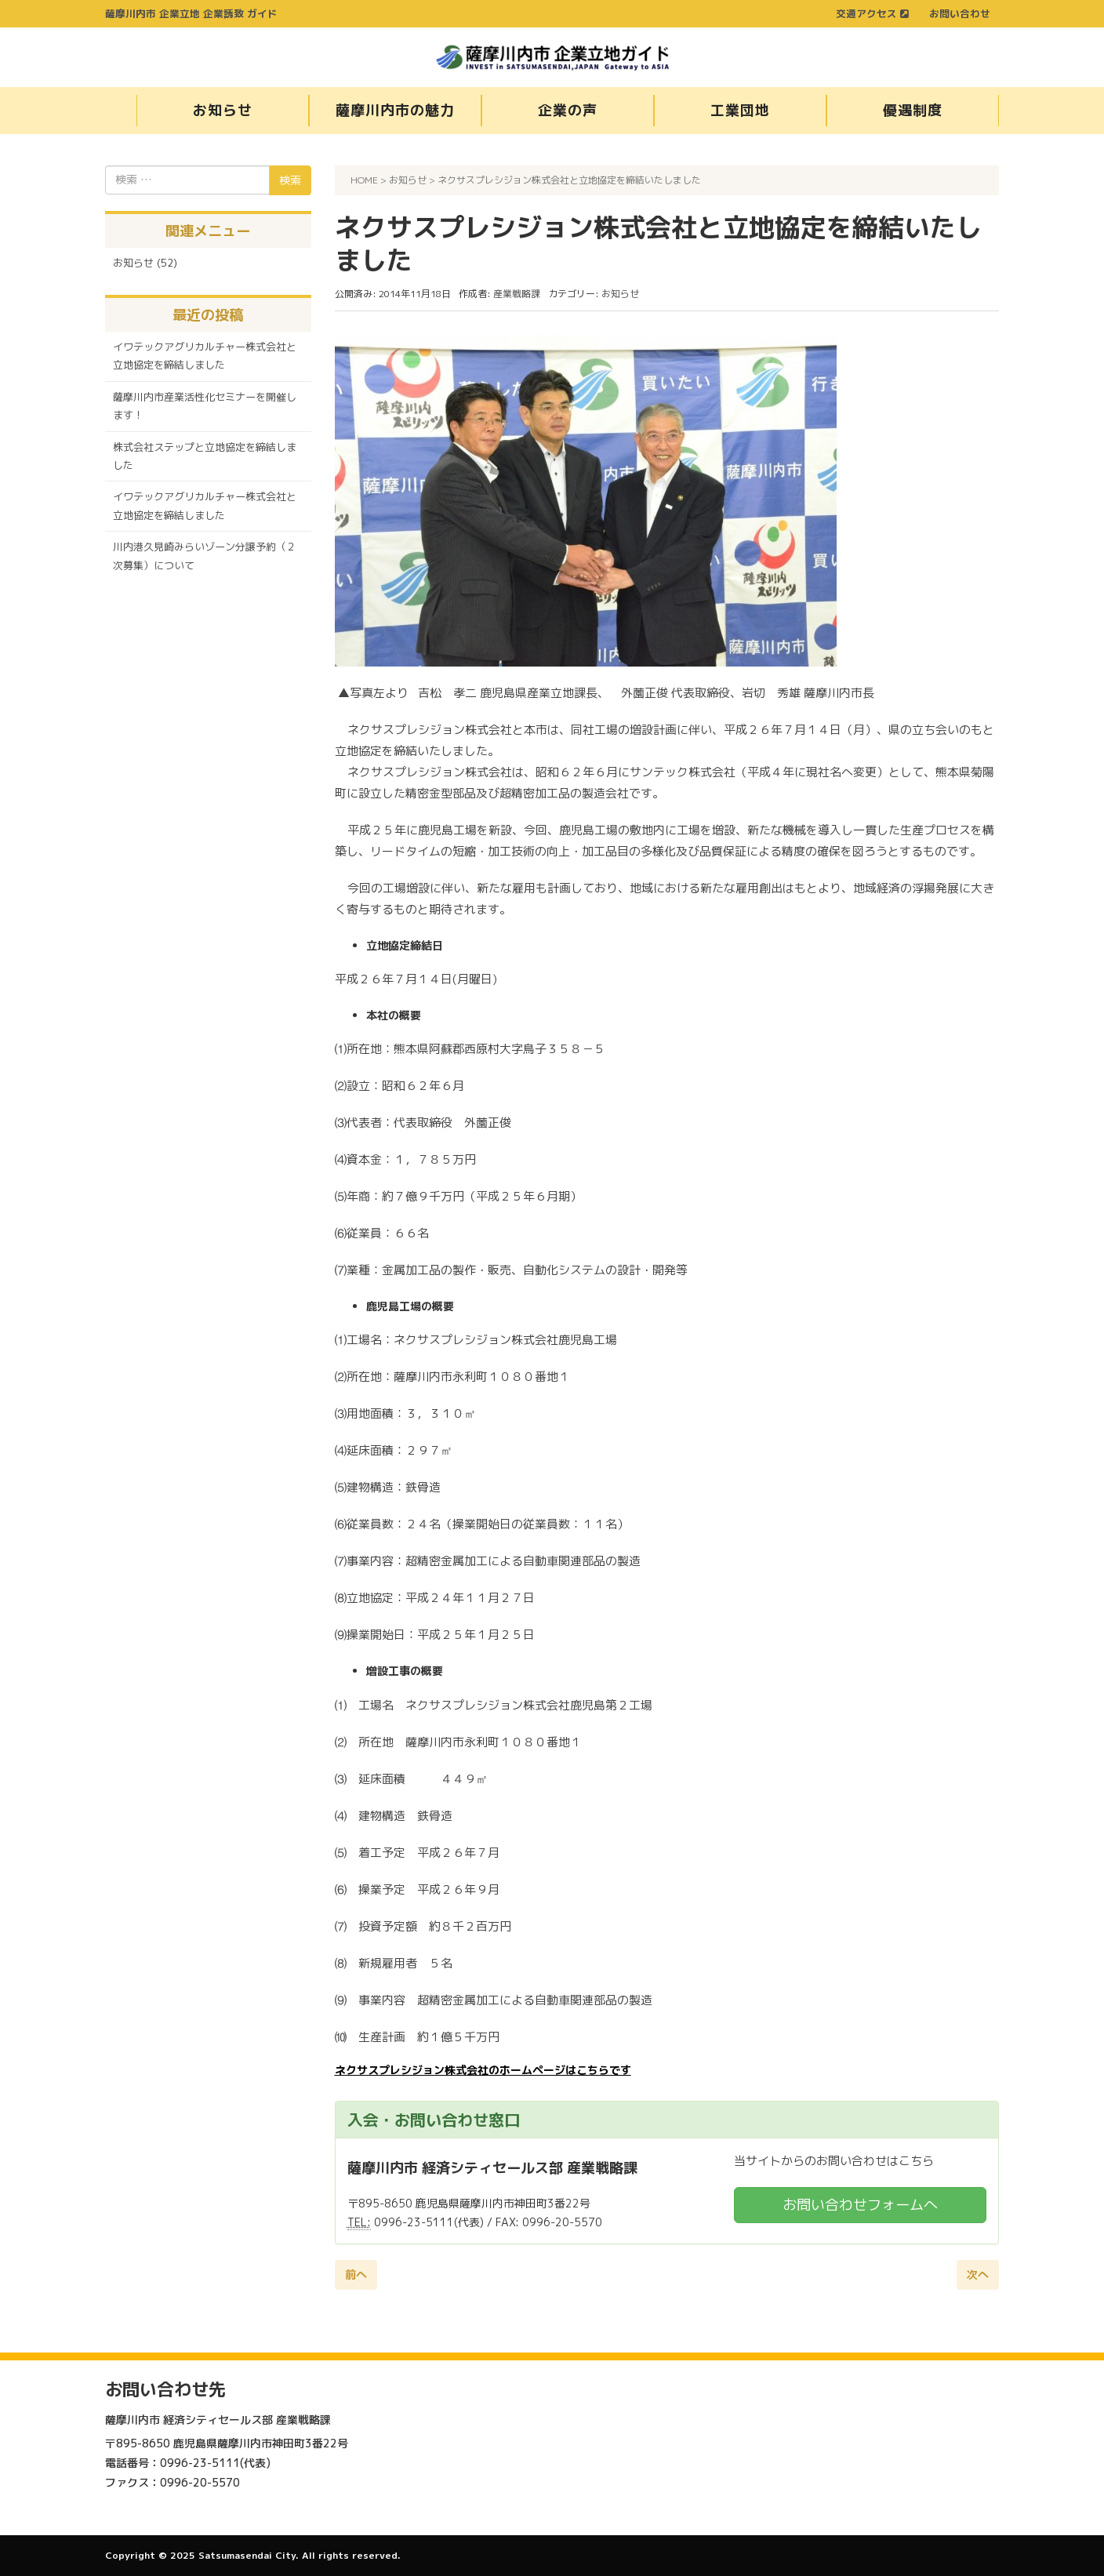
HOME (364, 180)
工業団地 (740, 110)
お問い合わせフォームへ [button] (860, 2204)
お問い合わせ (959, 13)
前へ (356, 2274)
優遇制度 (912, 110)
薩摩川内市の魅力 (395, 110)
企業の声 (567, 110)
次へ (978, 2274)
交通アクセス (872, 13)
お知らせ (222, 110)
